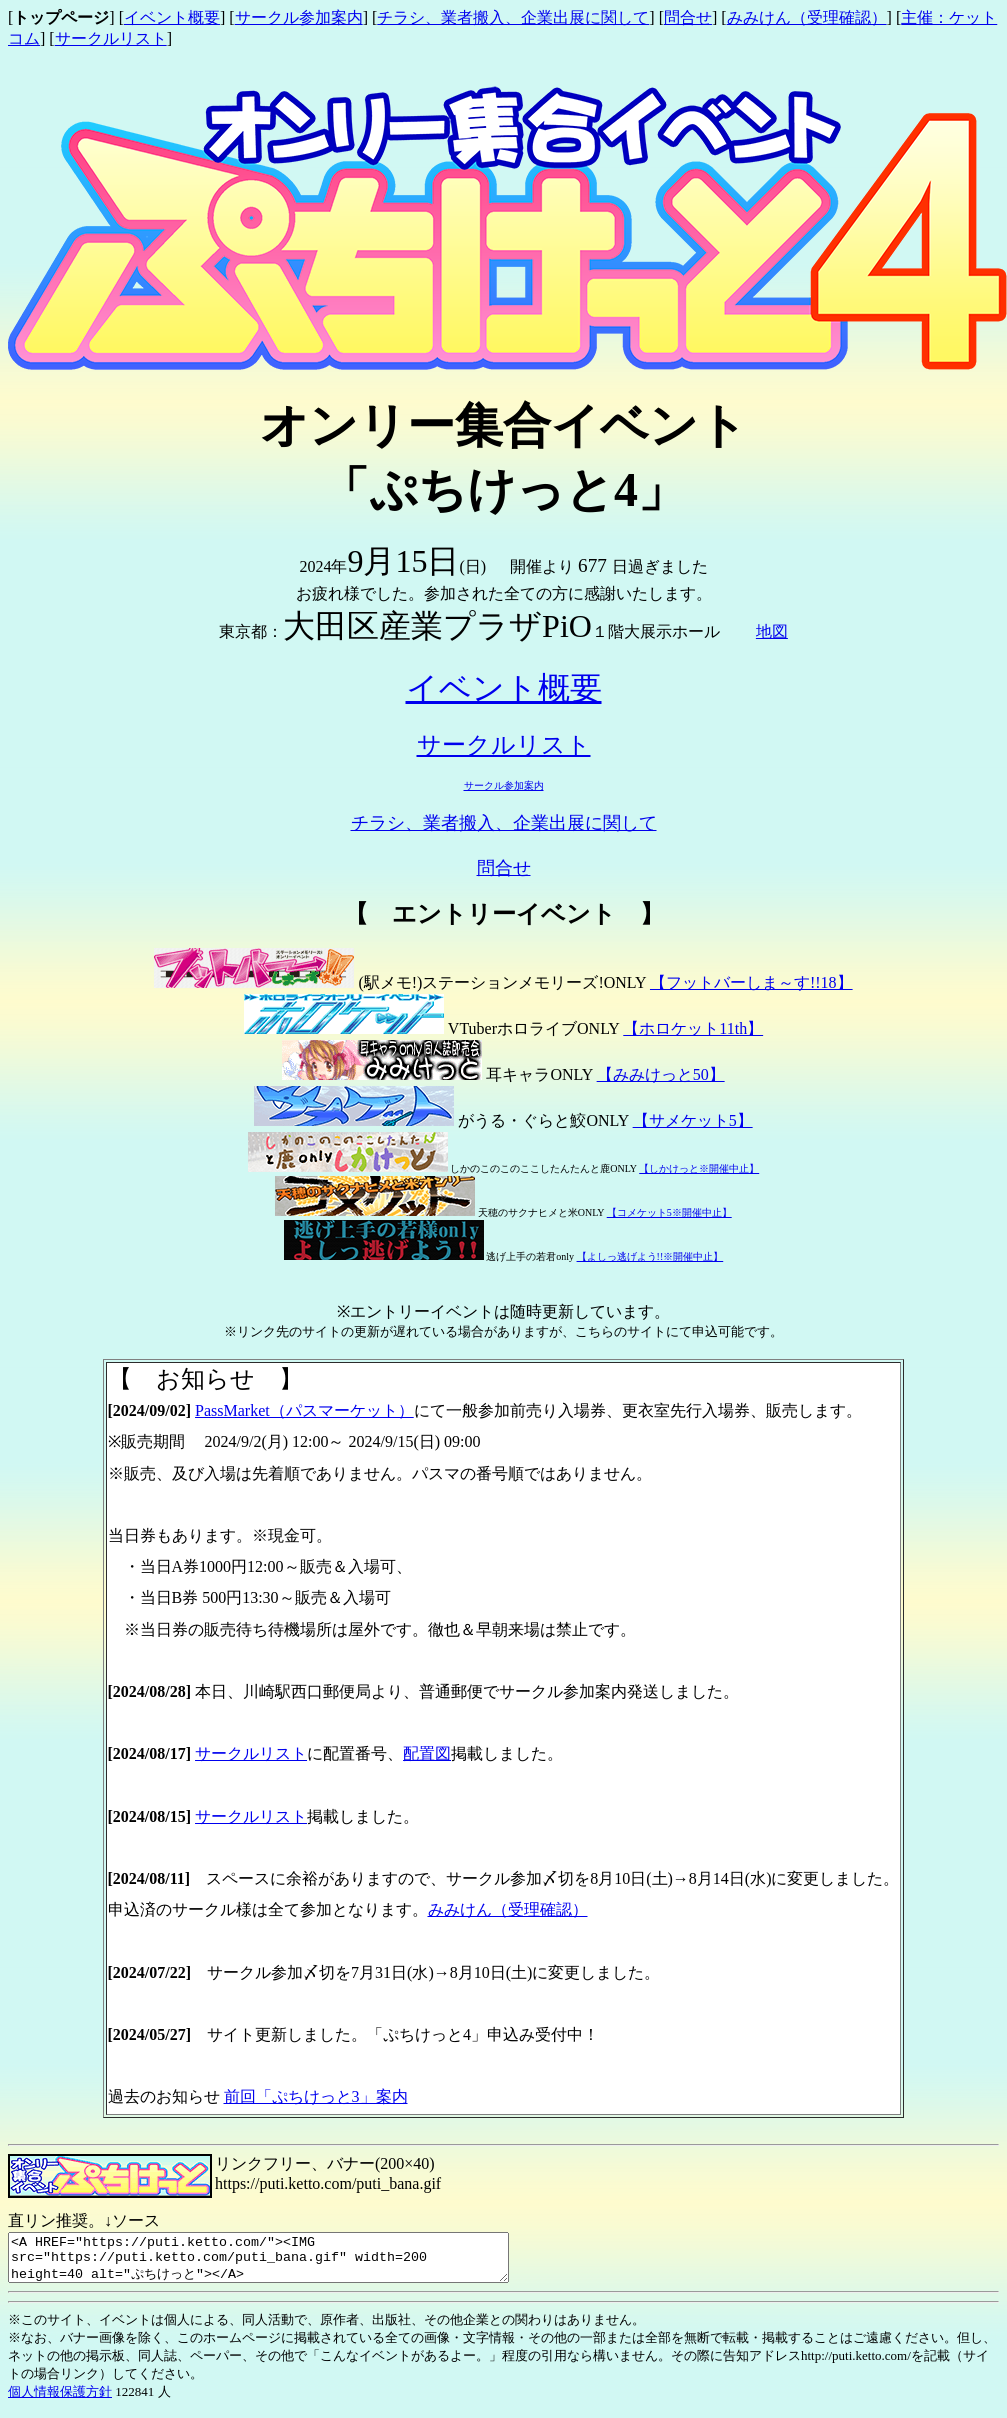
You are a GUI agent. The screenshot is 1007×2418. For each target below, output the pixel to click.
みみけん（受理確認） (807, 17)
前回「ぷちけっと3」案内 (316, 2096)
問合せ (688, 17)
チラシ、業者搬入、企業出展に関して (513, 17)
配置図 (427, 1753)
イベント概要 (172, 17)
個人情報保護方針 (60, 2400)
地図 (772, 631)
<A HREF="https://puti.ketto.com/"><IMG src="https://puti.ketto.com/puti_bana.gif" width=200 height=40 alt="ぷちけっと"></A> (288, 2262)
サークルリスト (111, 38)
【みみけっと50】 (661, 1074)
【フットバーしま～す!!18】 (751, 982)
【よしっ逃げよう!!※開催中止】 (650, 1256)
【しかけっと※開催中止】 (699, 1168)
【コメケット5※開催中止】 (669, 1212)
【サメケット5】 (693, 1120)
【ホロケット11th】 (693, 1028)
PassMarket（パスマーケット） (304, 1410)
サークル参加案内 (299, 17)
